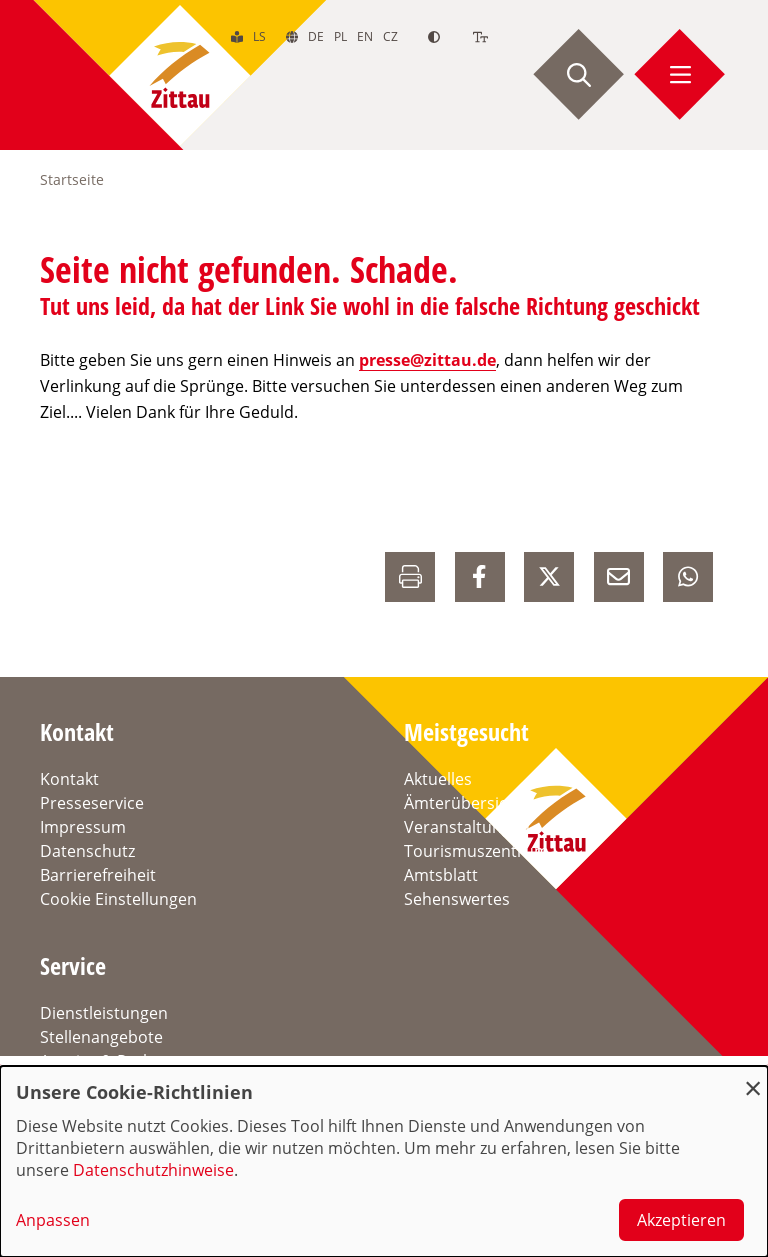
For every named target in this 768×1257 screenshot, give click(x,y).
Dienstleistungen (104, 1013)
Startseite (72, 179)
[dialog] (384, 1161)
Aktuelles (438, 779)
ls (259, 36)
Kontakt (69, 779)
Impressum (83, 827)
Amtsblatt (441, 875)
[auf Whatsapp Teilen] (688, 577)
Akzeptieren (681, 1220)
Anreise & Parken (105, 1061)
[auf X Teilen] (549, 577)
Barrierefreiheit (98, 875)
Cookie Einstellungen (118, 899)
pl (340, 36)
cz (390, 36)
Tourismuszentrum (476, 851)
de (316, 36)
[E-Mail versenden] (619, 577)
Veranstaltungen (467, 827)
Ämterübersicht (463, 803)
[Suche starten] (579, 75)
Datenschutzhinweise (153, 1170)
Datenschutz (87, 851)
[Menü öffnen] (680, 75)
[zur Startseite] (180, 75)
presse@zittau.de (427, 360)
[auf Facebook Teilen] (480, 577)
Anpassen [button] (53, 1220)
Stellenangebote (101, 1037)
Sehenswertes (457, 899)
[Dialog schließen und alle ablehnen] (753, 1078)
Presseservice (92, 803)
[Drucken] (410, 577)
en (365, 36)
